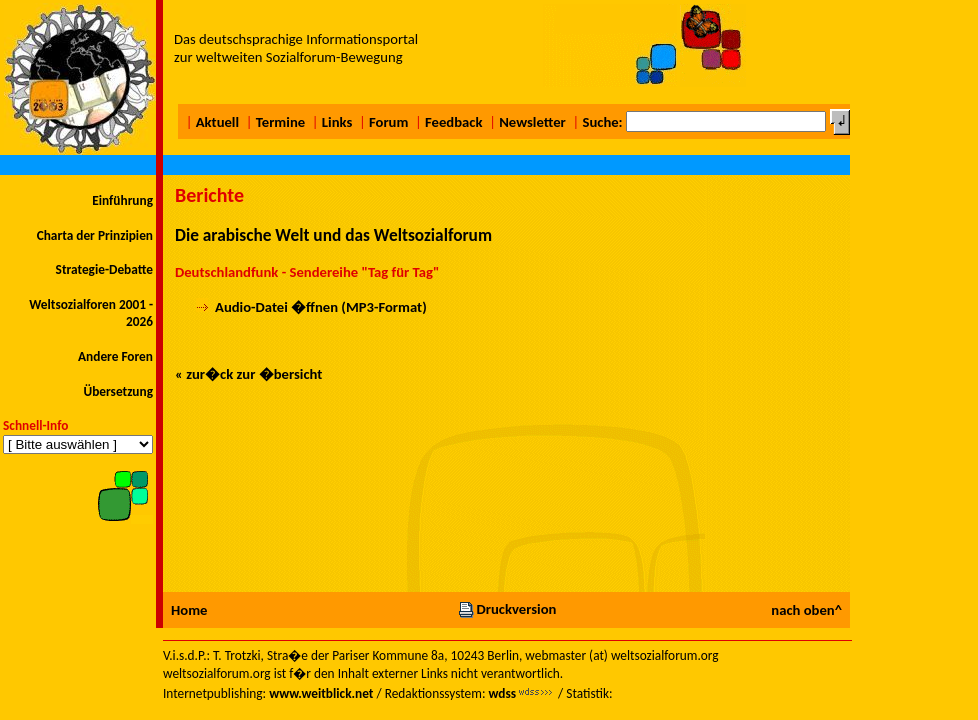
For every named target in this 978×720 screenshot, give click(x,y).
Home (189, 610)
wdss (502, 693)
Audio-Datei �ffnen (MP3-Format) (321, 307)
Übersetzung (118, 391)
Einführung (122, 200)
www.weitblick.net (321, 693)
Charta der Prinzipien (95, 235)
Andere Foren (115, 356)
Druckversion (507, 609)
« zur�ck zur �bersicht (248, 374)
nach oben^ (806, 610)
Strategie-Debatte (104, 269)
